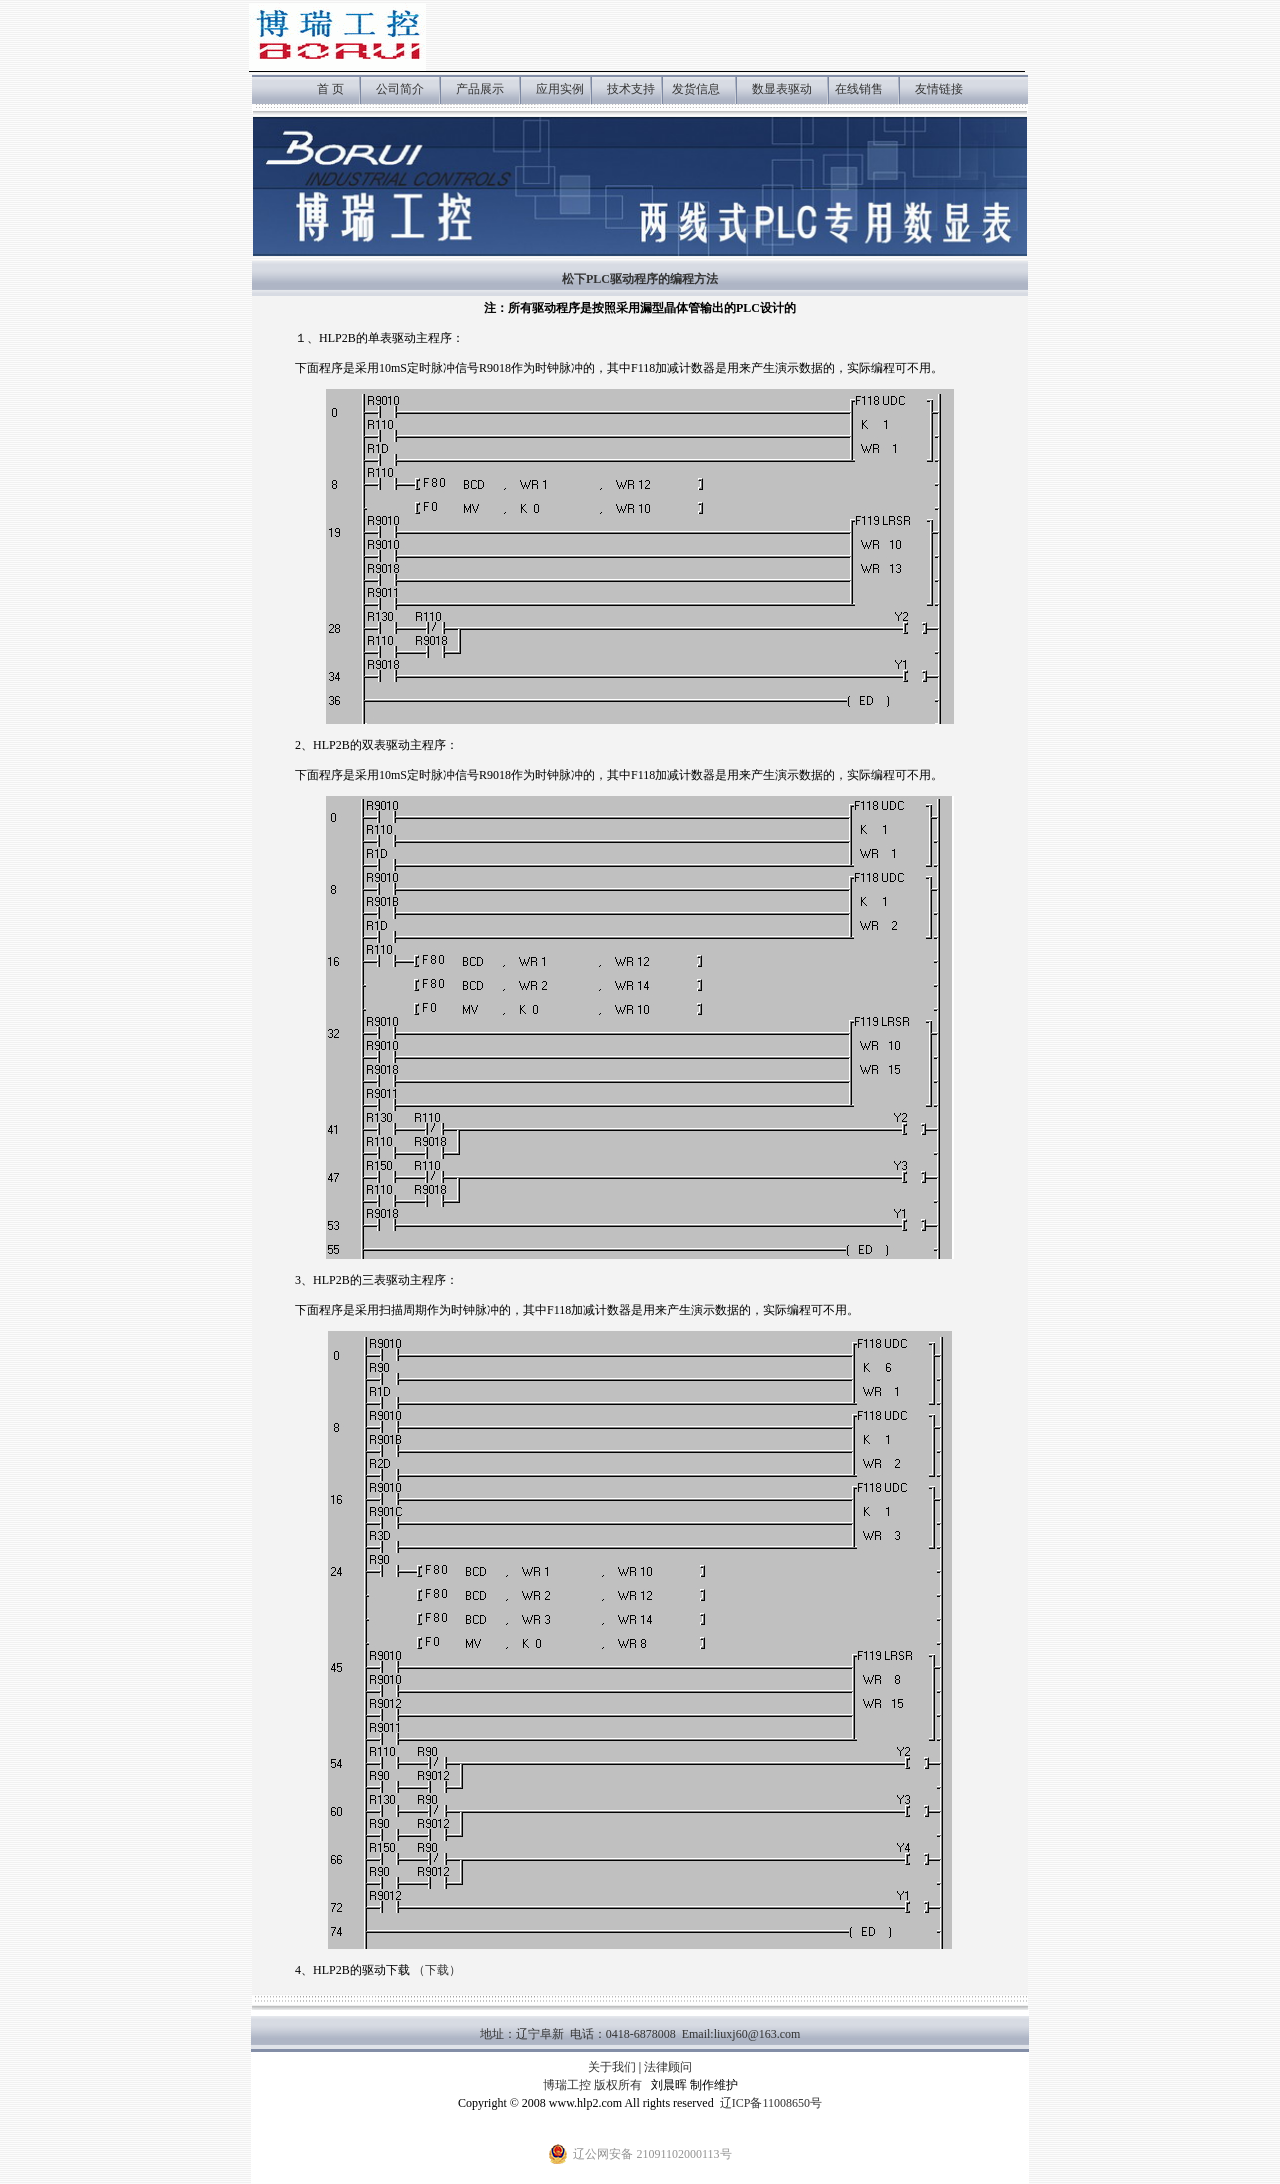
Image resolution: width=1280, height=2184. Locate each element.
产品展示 (480, 89)
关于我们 (612, 2067)
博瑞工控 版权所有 (592, 2085)
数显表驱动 (782, 89)
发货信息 (696, 89)
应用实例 (561, 89)
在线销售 (859, 89)
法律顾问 (668, 2067)
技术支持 (631, 89)
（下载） (437, 1970)
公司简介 (400, 89)
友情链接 (939, 89)
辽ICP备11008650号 (771, 2103)
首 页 (330, 89)
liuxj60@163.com (757, 2034)
